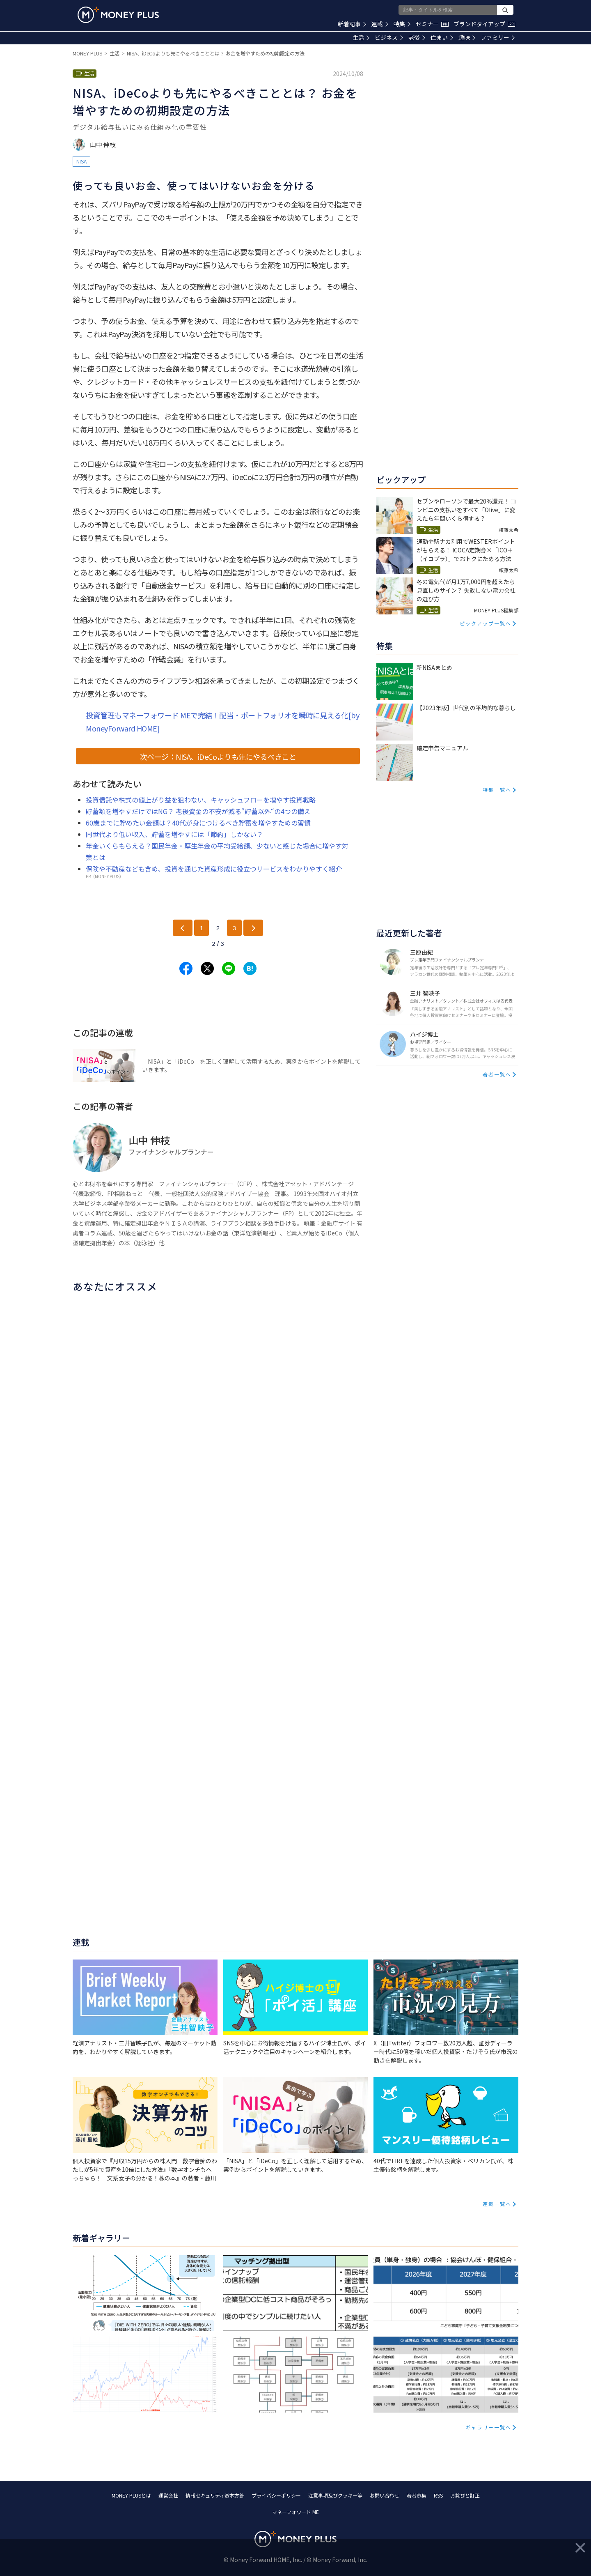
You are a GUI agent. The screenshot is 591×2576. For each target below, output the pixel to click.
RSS (438, 2495)
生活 (361, 37)
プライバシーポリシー (276, 2495)
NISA (81, 161)
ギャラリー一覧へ (488, 2427)
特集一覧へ (497, 789)
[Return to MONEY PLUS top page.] (118, 15)
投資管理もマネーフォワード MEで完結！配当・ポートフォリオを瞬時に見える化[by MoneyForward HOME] (222, 722)
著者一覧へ (497, 1074)
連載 (379, 24)
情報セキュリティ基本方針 (215, 2495)
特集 (402, 24)
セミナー (432, 24)
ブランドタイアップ (484, 24)
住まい (442, 37)
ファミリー (498, 37)
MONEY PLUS (87, 53)
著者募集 (416, 2495)
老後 (416, 37)
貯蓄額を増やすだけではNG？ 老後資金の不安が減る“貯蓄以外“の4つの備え (198, 811)
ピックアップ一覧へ (485, 623)
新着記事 (352, 24)
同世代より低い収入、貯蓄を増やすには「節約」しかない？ (174, 834)
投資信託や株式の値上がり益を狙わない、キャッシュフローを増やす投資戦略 (201, 800)
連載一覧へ (497, 2203)
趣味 (466, 37)
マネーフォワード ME (295, 2511)
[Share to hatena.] (250, 968)
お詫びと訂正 (465, 2495)
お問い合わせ (384, 2495)
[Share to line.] (228, 968)
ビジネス (389, 37)
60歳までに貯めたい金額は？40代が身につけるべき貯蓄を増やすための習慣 (198, 823)
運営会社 (168, 2495)
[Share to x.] (207, 968)
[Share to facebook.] (185, 968)
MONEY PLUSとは (131, 2495)
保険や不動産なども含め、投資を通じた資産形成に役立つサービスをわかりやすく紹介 (214, 869)
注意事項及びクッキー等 (335, 2495)
